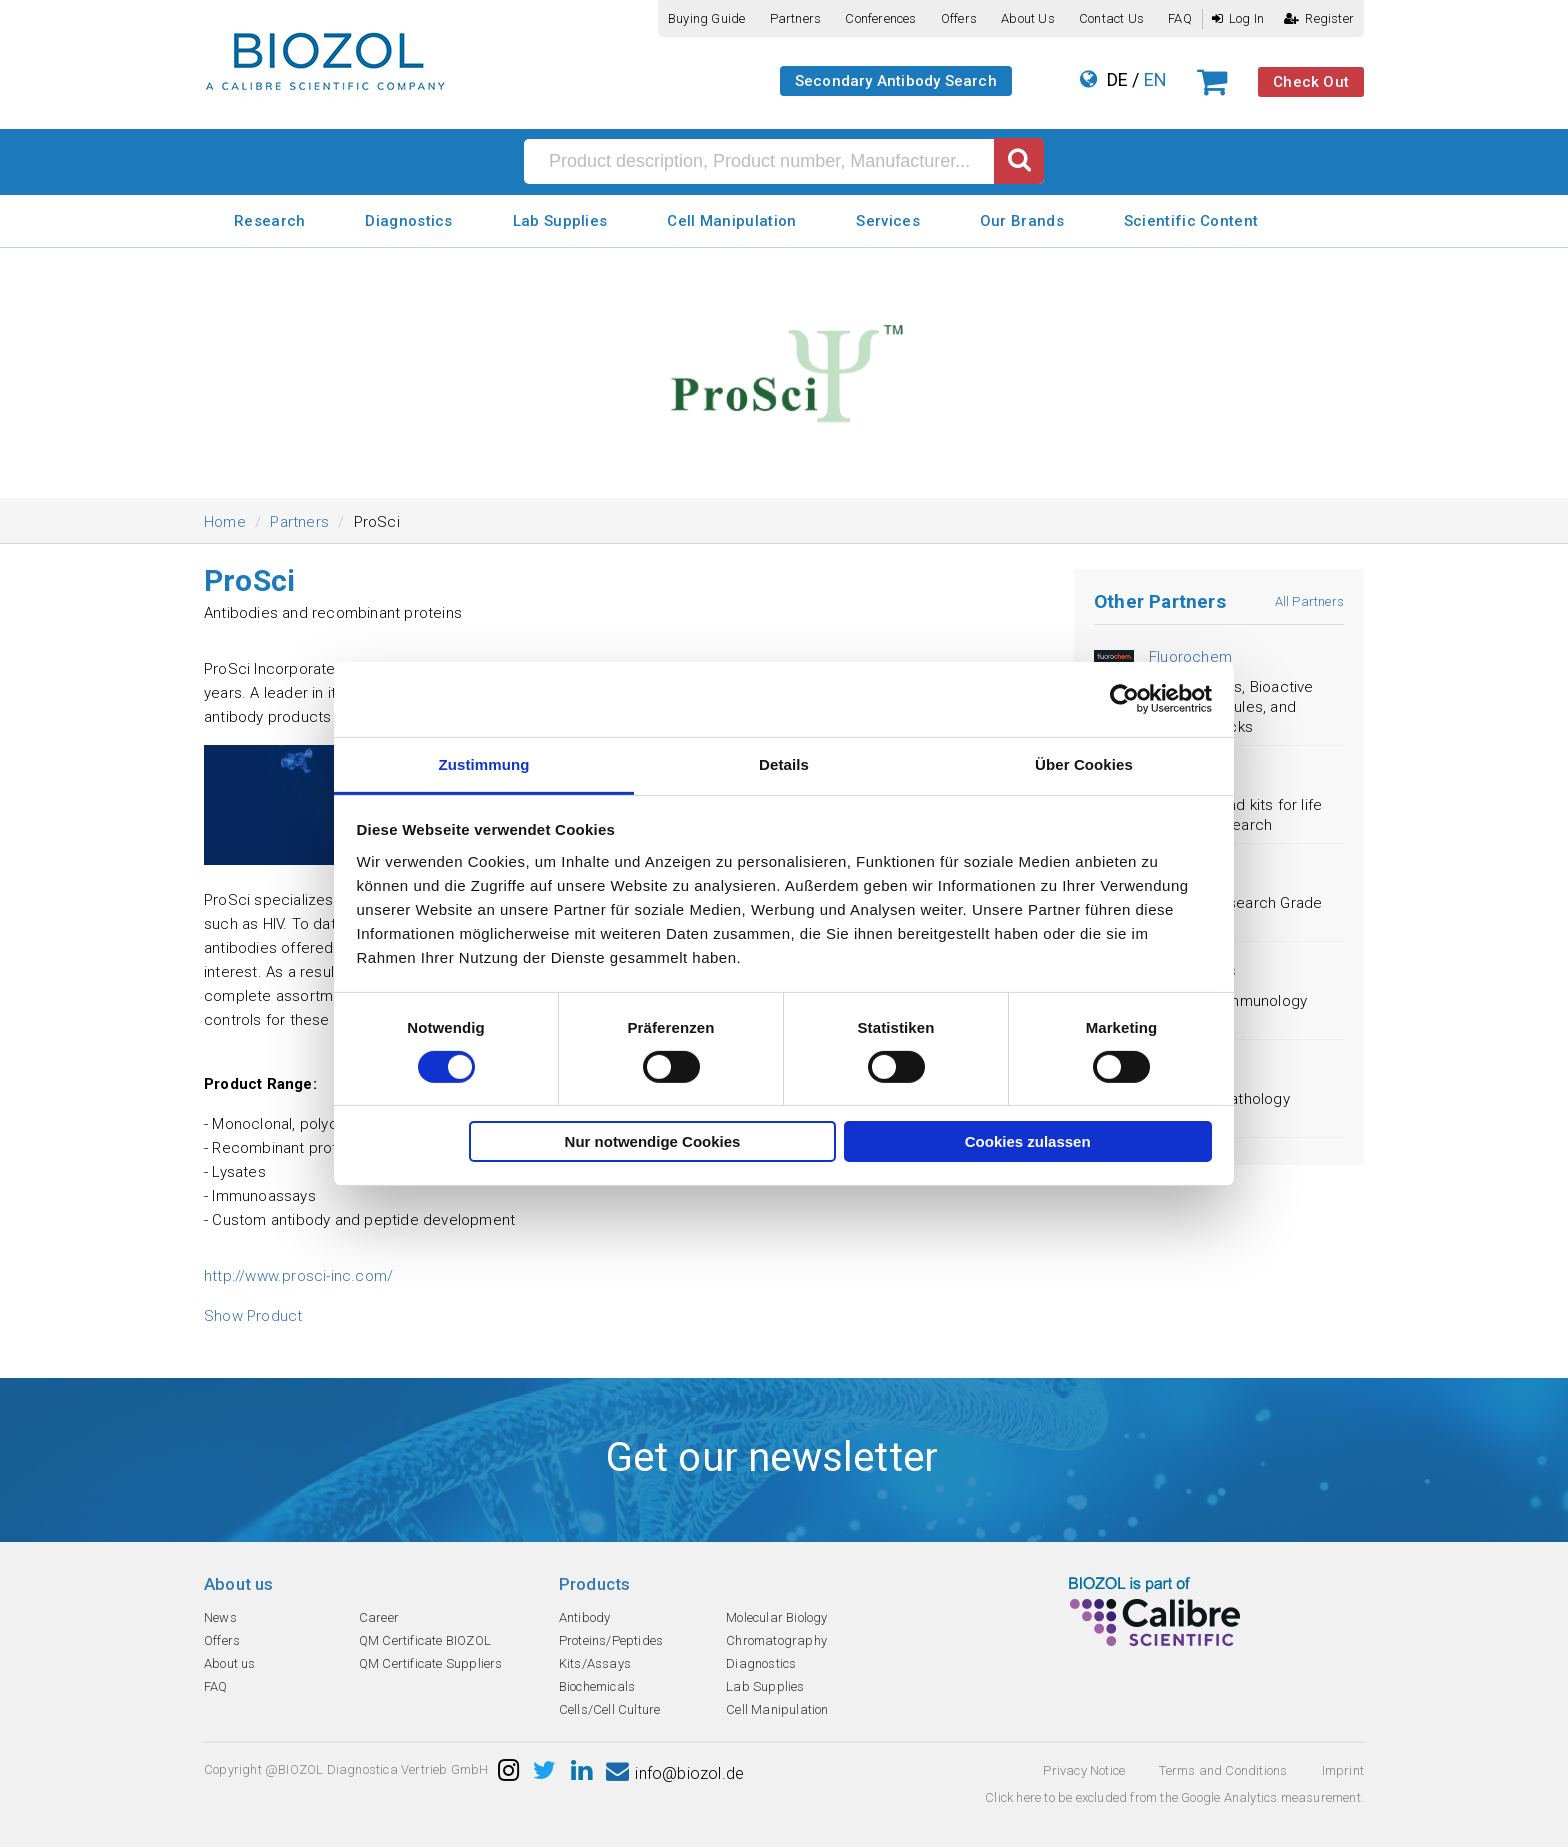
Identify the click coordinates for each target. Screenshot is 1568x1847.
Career (379, 1617)
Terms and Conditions (1223, 1770)
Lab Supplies (560, 221)
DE (1117, 79)
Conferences (880, 18)
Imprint (1343, 1770)
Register (1319, 18)
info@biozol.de (675, 1773)
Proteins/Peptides (611, 1640)
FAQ (1180, 18)
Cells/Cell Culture (610, 1709)
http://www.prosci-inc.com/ (298, 1276)
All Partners (1309, 601)
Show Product (253, 1316)
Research (269, 221)
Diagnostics (408, 221)
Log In (1238, 18)
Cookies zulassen (1028, 1141)
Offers (959, 18)
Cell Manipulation (731, 221)
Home (225, 522)
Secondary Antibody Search (896, 81)
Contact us (1111, 18)
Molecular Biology (776, 1617)
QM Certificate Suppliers (431, 1663)
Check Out (1311, 82)
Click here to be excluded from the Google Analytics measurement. (1174, 1797)
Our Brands (1022, 221)
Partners (796, 18)
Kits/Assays (595, 1663)
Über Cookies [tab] (1084, 763)
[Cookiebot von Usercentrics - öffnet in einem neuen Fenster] (1124, 699)
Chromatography (776, 1640)
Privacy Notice (1084, 1770)
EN (1155, 79)
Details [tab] (784, 763)
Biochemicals (597, 1686)
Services (887, 221)
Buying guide (706, 18)
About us (1028, 18)
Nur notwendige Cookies (653, 1141)
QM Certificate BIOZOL (425, 1640)
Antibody (585, 1617)
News (220, 1617)
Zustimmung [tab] (484, 763)
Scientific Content (1191, 221)
